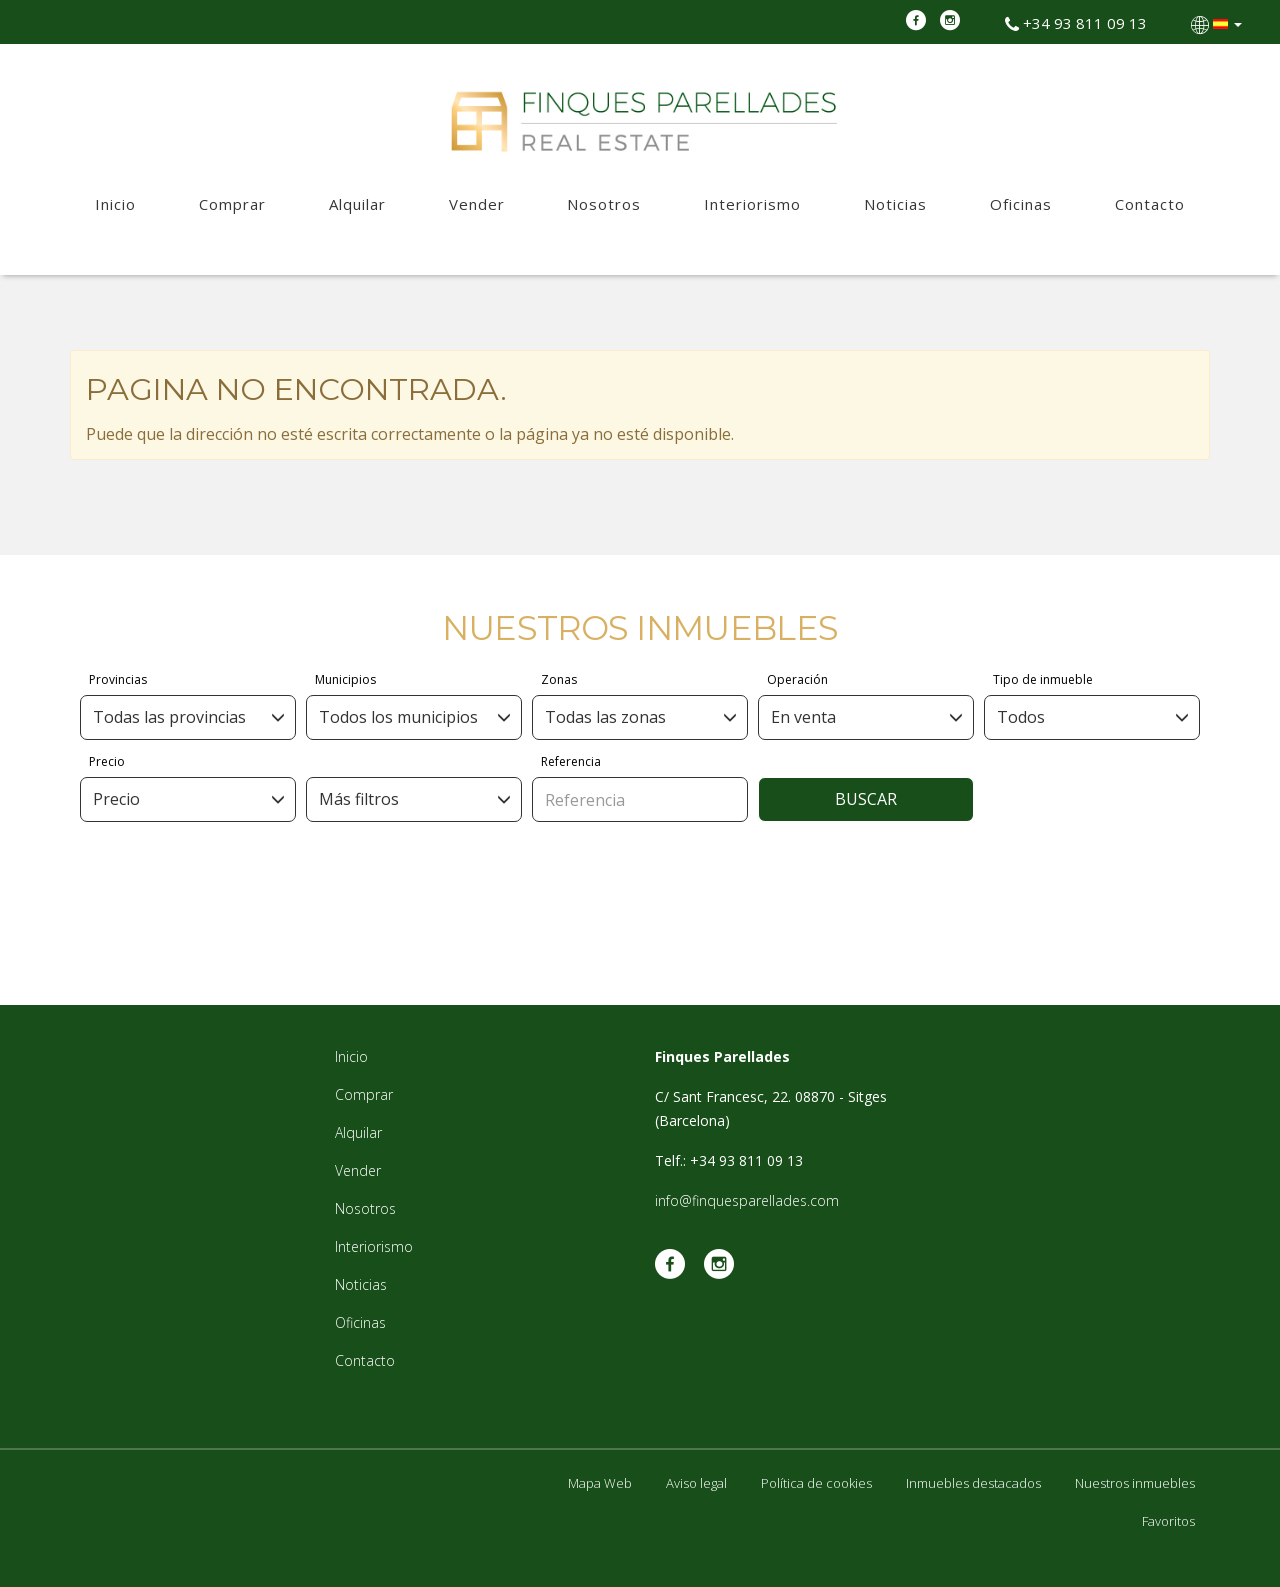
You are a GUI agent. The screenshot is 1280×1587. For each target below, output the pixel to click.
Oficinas (1021, 204)
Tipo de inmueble (1043, 679)
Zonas (559, 679)
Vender (477, 204)
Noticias (895, 204)
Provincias (118, 679)
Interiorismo (752, 204)
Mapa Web (600, 1483)
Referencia (571, 761)
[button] (1218, 23)
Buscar (866, 799)
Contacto (1150, 204)
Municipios (345, 679)
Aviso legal (696, 1483)
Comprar (232, 204)
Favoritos (1168, 1521)
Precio (107, 761)
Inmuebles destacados (973, 1483)
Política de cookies (816, 1483)
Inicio (115, 204)
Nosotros (604, 204)
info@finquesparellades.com (747, 1200)
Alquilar (357, 204)
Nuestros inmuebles (1135, 1483)
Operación (797, 679)
